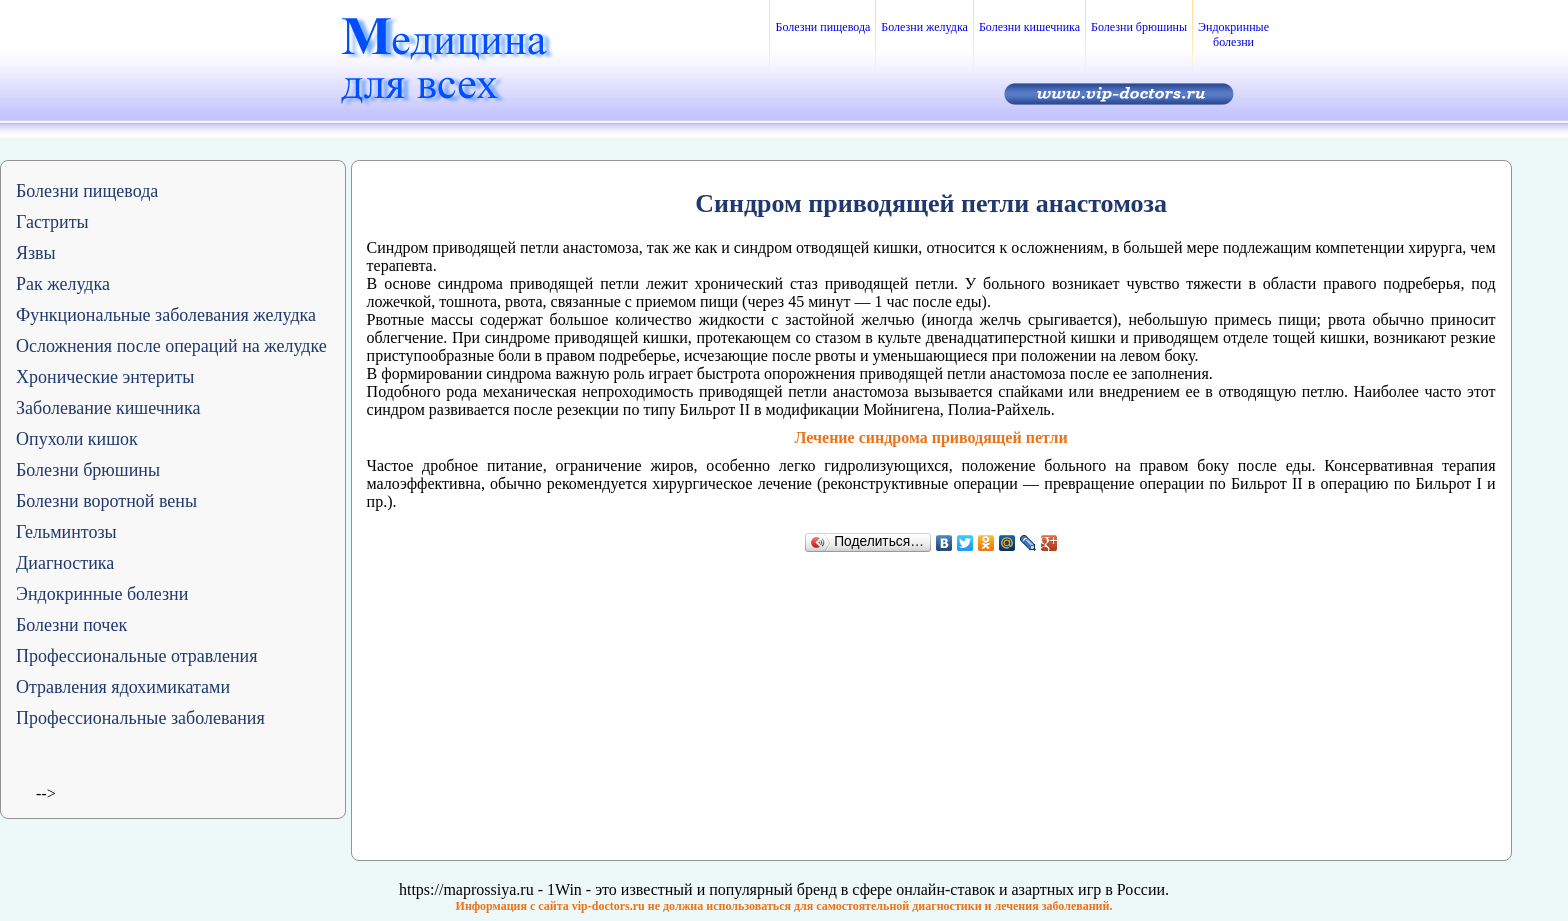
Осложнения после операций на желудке (171, 346)
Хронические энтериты (105, 377)
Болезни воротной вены (106, 501)
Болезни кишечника (1029, 27)
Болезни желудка (924, 27)
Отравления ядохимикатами (123, 687)
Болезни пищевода (822, 27)
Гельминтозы (66, 532)
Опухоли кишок (77, 439)
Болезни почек (71, 625)
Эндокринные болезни (1233, 34)
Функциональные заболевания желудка (166, 315)
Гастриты (52, 222)
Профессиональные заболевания (140, 718)
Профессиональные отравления (137, 656)
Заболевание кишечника (108, 408)
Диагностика (65, 563)
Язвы (36, 253)
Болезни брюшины (1139, 27)
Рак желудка (63, 284)
